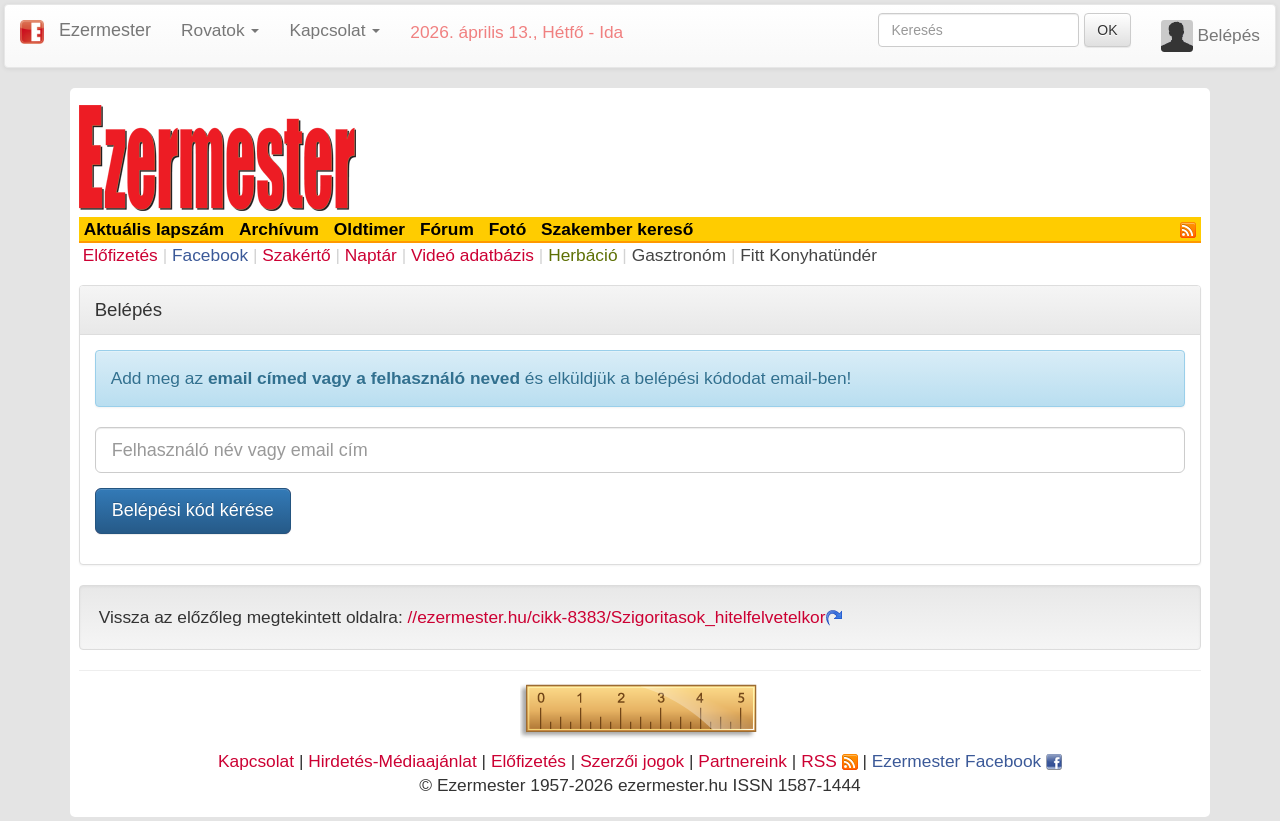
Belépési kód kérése (193, 510)
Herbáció (582, 255)
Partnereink (742, 761)
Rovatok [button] (220, 30)
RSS (829, 761)
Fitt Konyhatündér (808, 255)
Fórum (447, 229)
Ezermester (105, 30)
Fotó (508, 229)
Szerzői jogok (632, 761)
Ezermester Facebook (967, 761)
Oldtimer (369, 229)
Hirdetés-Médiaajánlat (392, 761)
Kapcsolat (256, 761)
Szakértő (296, 255)
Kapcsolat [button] (334, 30)
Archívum (279, 229)
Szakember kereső (617, 229)
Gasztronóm (679, 255)
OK (1107, 30)
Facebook (210, 255)
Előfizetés (120, 255)
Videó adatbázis (472, 255)
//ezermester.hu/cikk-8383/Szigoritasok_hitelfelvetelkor (625, 617)
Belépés (1228, 35)
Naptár (371, 255)
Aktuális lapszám (154, 229)
